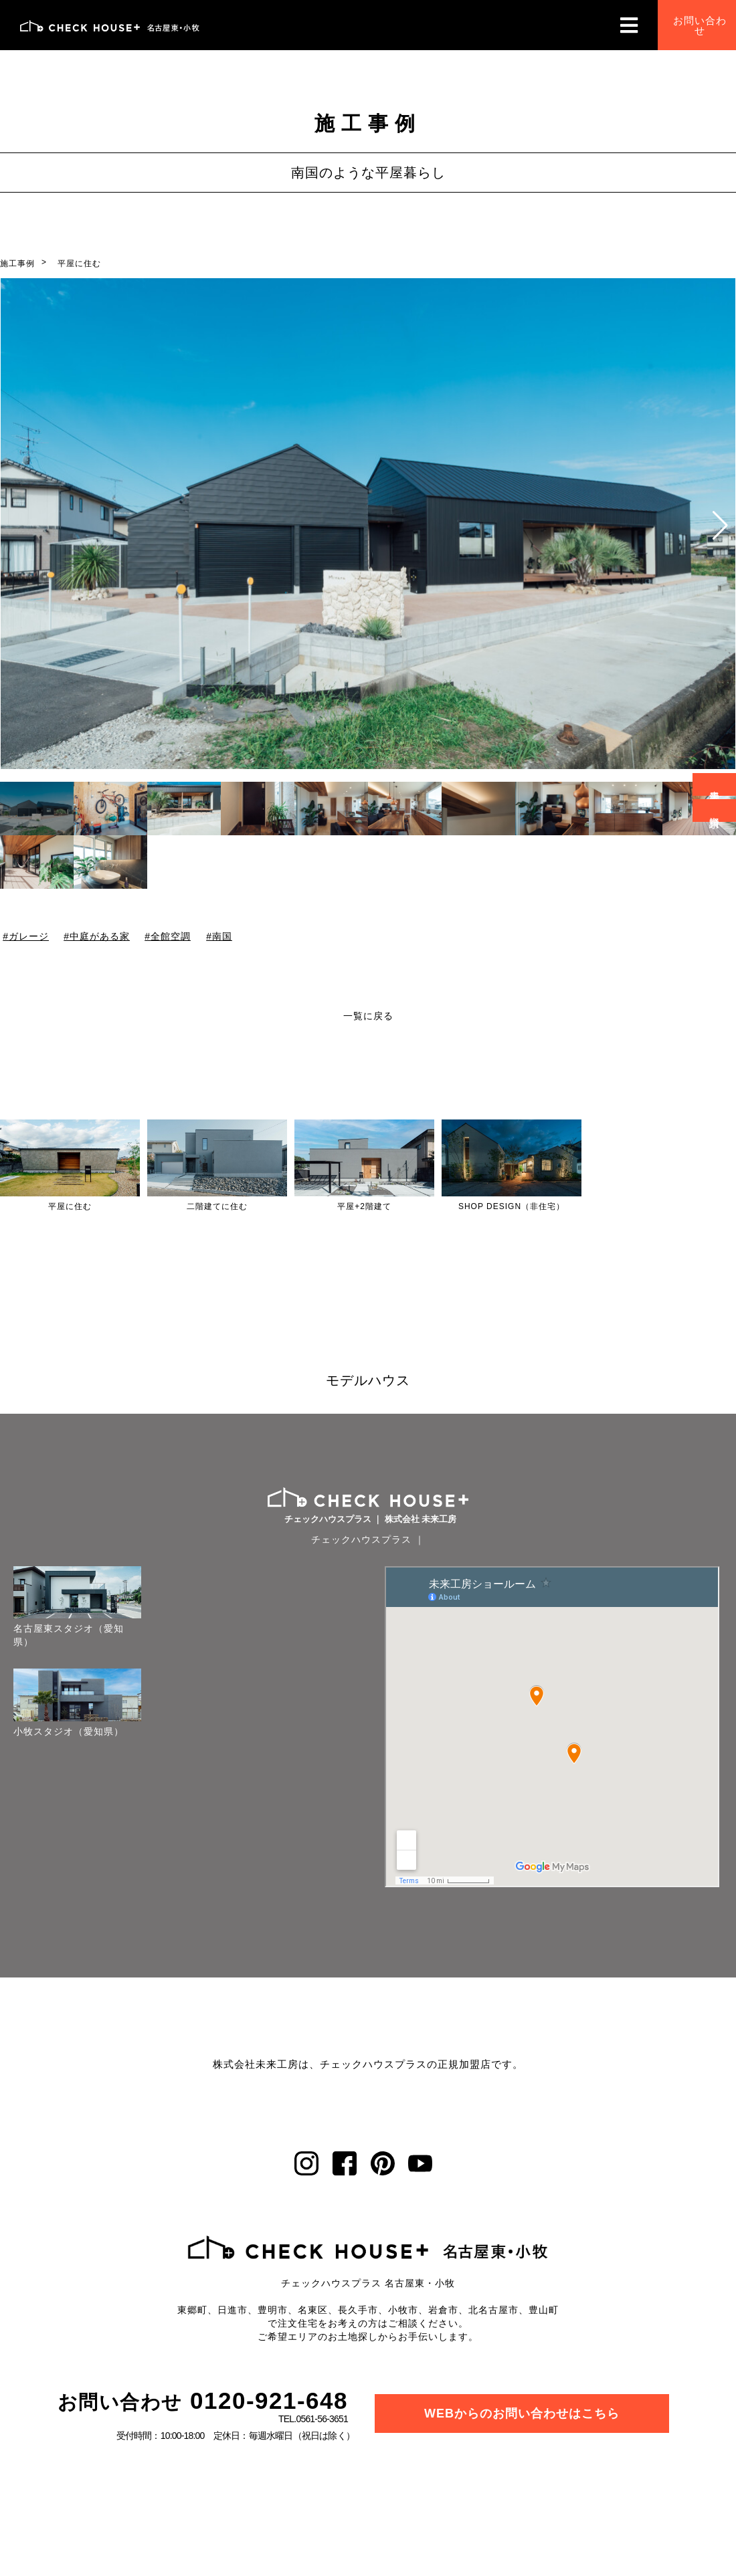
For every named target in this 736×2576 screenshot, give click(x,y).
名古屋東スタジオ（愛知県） (68, 1636)
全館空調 (171, 936)
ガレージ (29, 936)
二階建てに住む (217, 1206)
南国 (222, 936)
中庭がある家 (100, 936)
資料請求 (715, 810)
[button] (720, 525)
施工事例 (17, 263)
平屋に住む (79, 263)
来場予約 (715, 784)
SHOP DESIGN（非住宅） (511, 1206)
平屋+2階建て (364, 1206)
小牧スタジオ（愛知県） (68, 1732)
